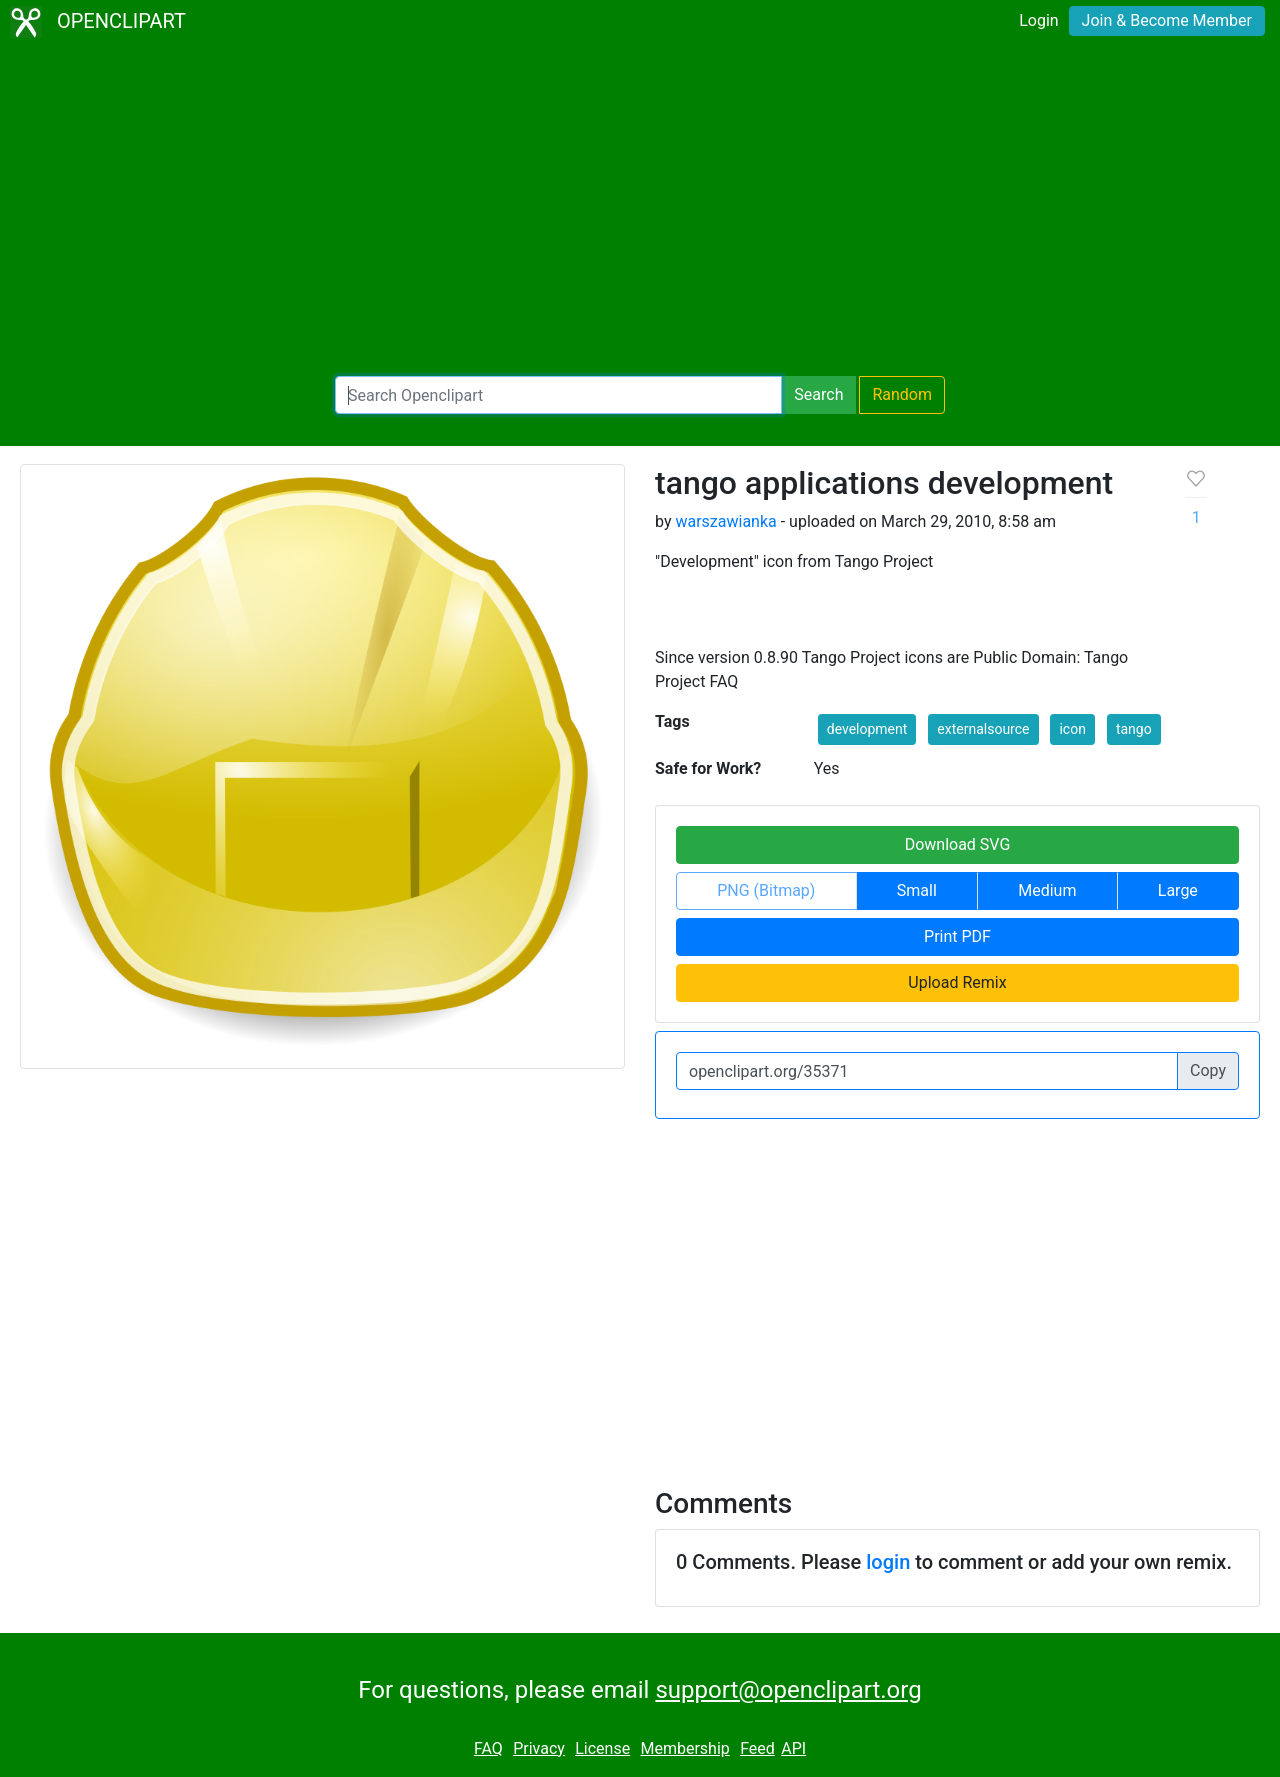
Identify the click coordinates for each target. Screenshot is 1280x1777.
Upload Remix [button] (957, 982)
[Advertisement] (640, 210)
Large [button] (1178, 890)
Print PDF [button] (957, 936)
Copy (1208, 1070)
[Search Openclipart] (558, 395)
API (793, 1748)
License (602, 1748)
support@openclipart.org (788, 1690)
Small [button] (917, 890)
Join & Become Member (1167, 20)
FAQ (488, 1748)
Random (902, 394)
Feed (757, 1748)
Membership (684, 1748)
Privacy (539, 1748)
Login (1038, 20)
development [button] (867, 729)
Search (818, 394)
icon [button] (1072, 729)
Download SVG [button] (958, 844)
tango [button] (1134, 729)
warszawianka (725, 521)
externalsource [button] (983, 729)
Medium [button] (1047, 890)
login (888, 1562)
